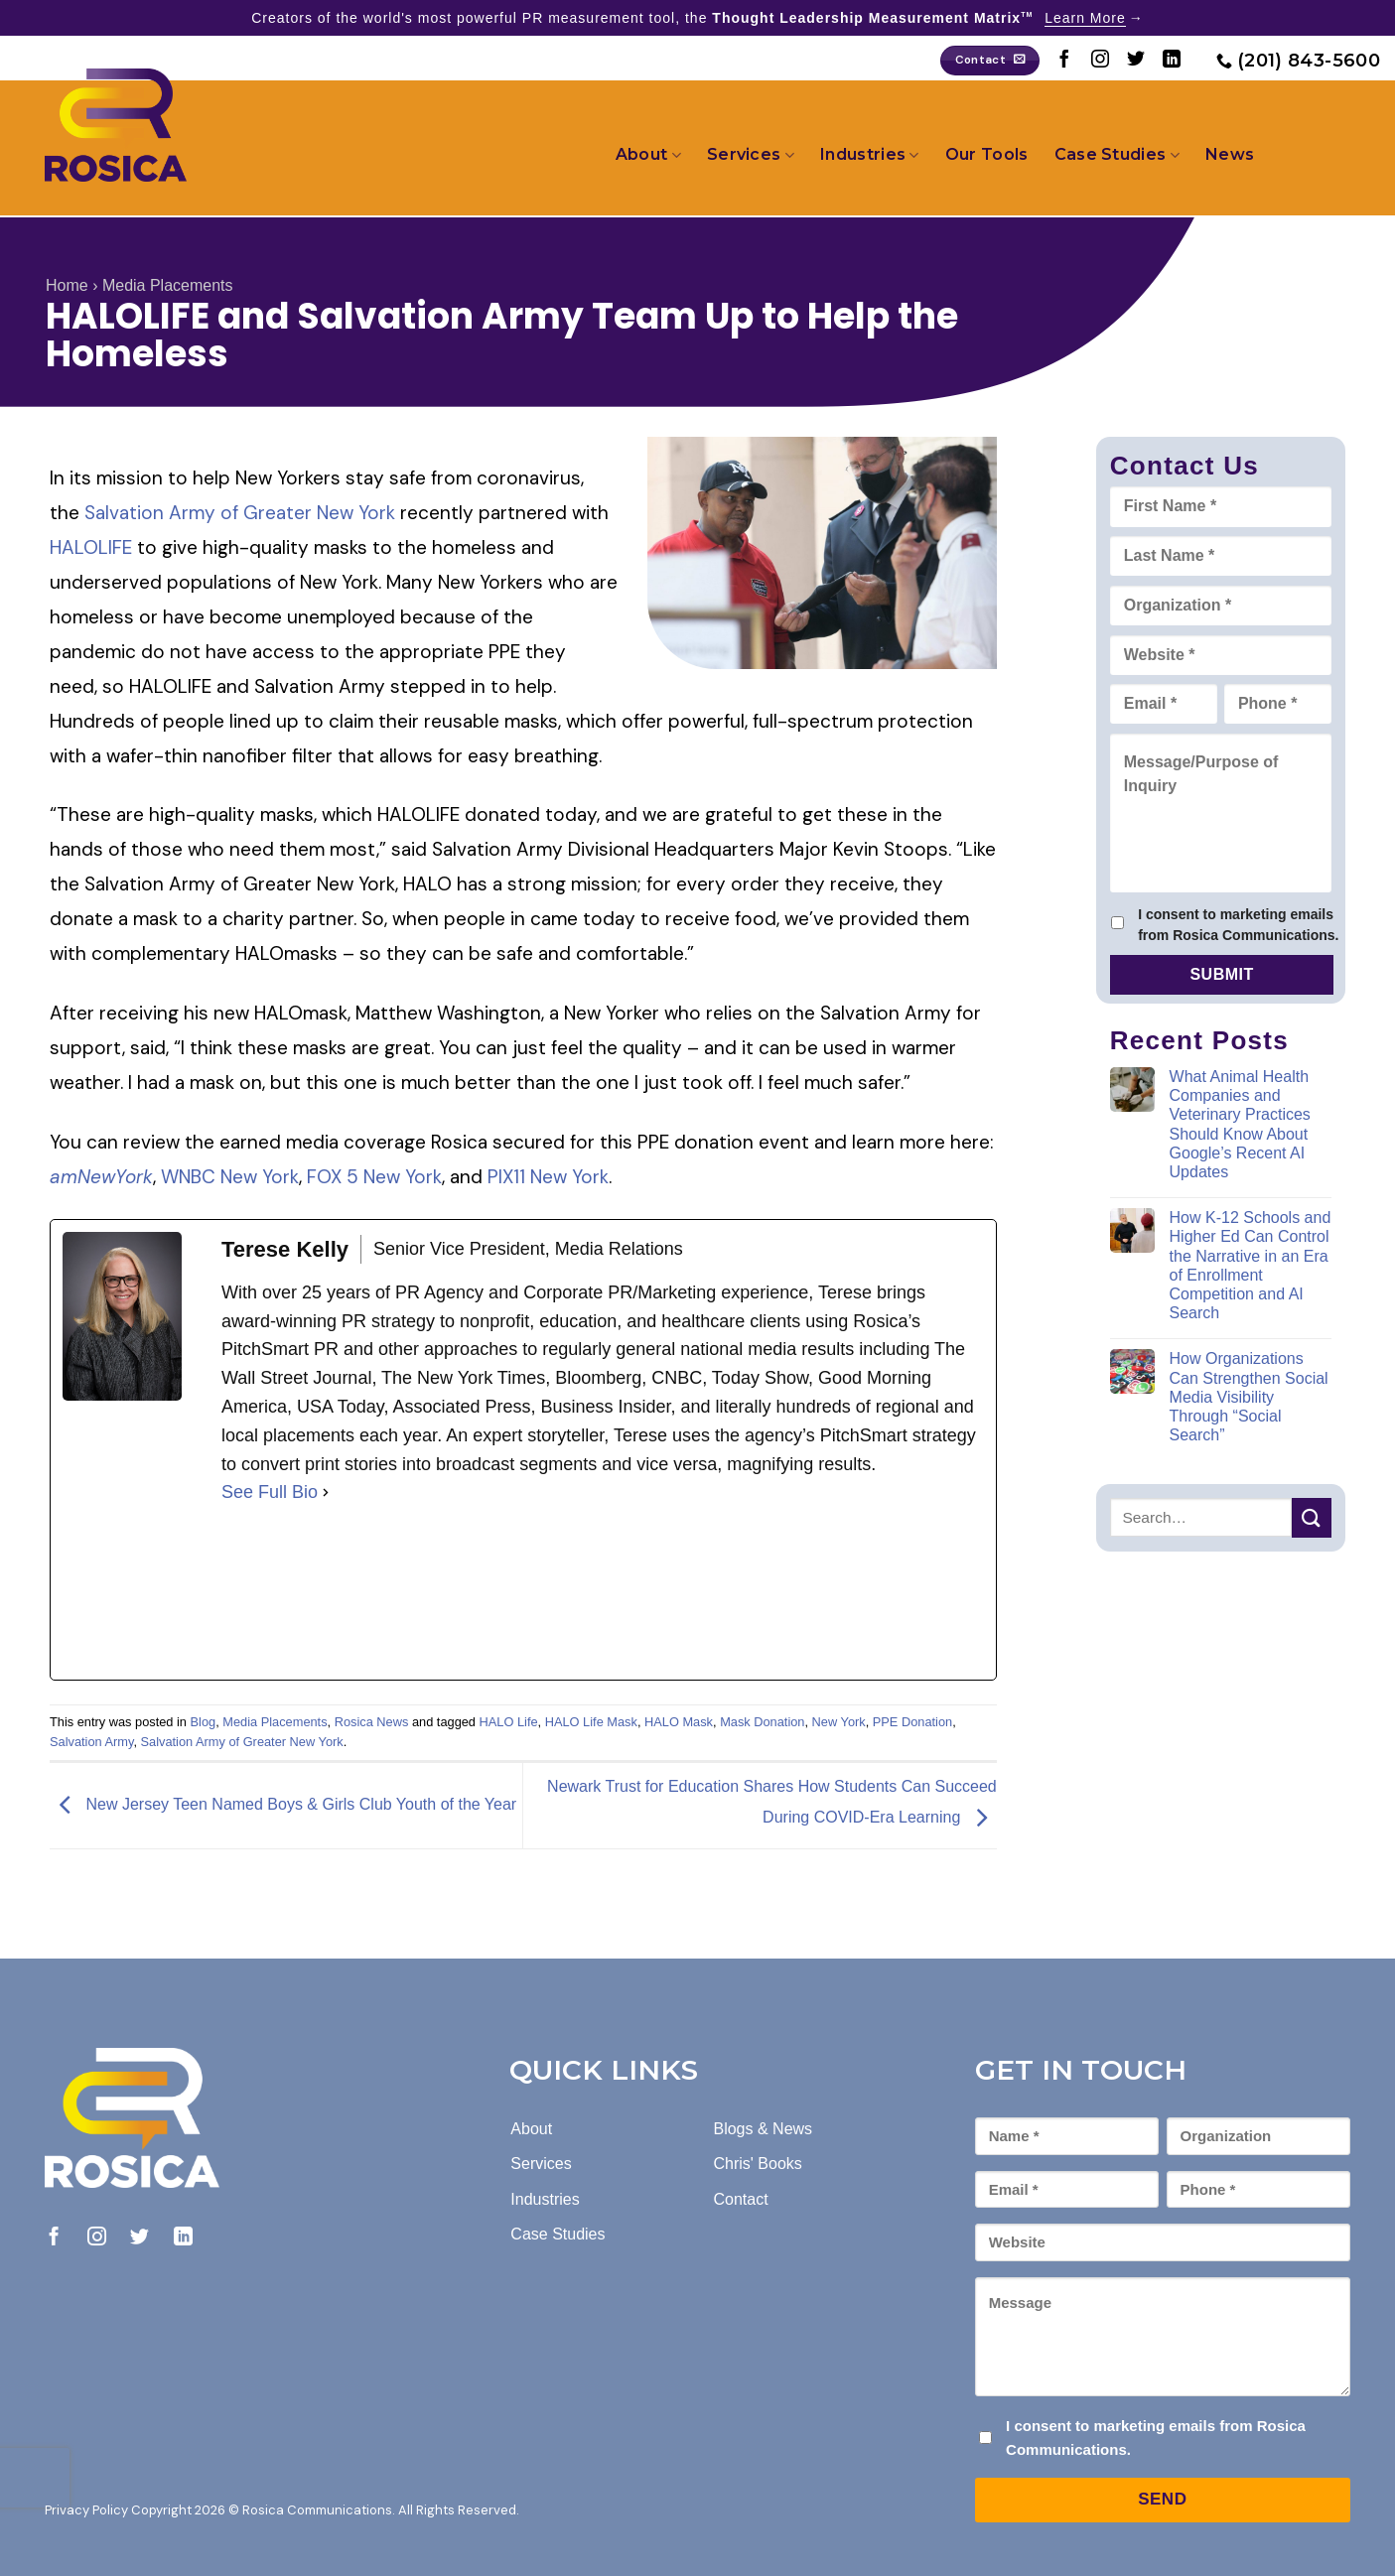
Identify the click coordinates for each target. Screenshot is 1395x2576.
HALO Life (509, 1721)
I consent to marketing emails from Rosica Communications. (1238, 924)
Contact (740, 2199)
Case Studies (1117, 155)
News (1229, 154)
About (648, 155)
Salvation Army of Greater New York (239, 512)
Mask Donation (762, 1721)
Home (67, 285)
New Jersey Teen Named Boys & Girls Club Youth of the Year (283, 1805)
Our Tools (987, 154)
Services (750, 155)
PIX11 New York (548, 1176)
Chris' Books (757, 2163)
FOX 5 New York (374, 1176)
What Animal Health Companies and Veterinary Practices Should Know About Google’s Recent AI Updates (1240, 1124)
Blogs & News (762, 2128)
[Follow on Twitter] (1136, 60)
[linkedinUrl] (370, 1593)
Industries (869, 155)
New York (839, 1721)
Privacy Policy (86, 2510)
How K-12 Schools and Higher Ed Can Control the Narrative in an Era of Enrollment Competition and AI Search (1250, 1265)
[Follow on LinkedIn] (1172, 60)
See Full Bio (269, 1492)
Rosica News (372, 1721)
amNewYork (101, 1176)
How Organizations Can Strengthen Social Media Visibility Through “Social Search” (1249, 1396)
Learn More (1085, 18)
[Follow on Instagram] (1100, 60)
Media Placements (167, 285)
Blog (203, 1721)
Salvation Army (91, 1741)
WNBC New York (230, 1176)
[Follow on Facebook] (1064, 60)
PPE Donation (912, 1721)
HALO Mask (678, 1721)
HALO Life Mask (591, 1721)
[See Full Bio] (326, 1492)
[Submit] (1311, 1517)
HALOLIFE (91, 547)
